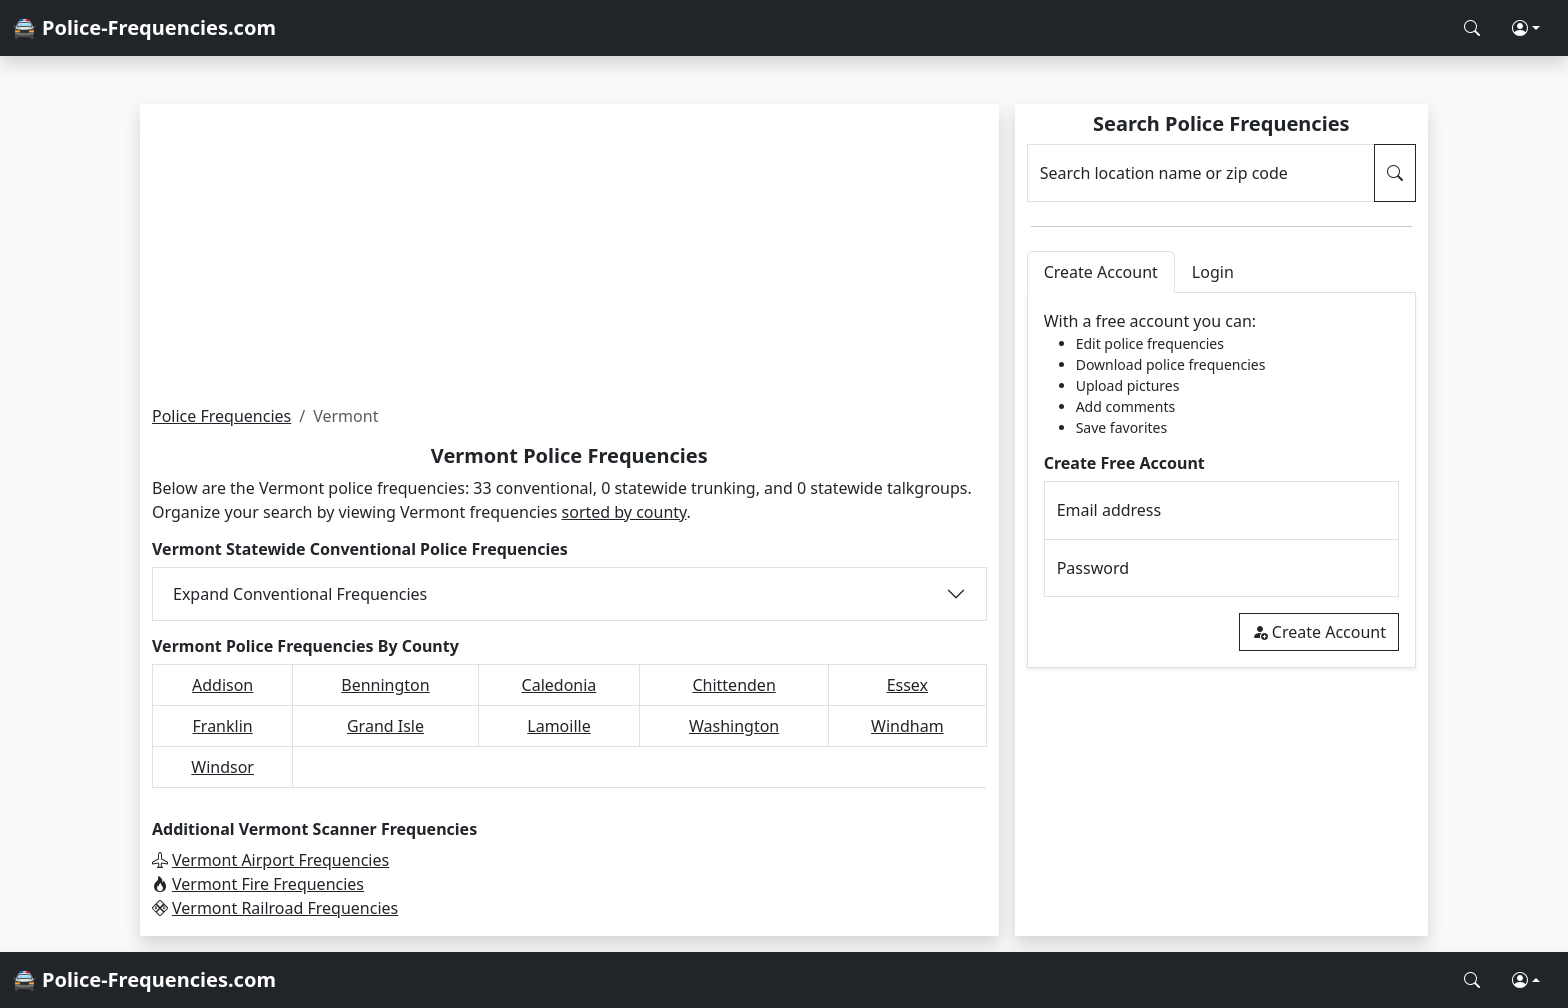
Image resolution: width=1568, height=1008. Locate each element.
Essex (907, 685)
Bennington (385, 685)
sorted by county (624, 512)
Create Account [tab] (1101, 272)
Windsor (222, 767)
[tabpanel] (1221, 480)
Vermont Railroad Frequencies (285, 908)
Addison (222, 685)
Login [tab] (1213, 272)
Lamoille (558, 726)
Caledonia (559, 685)
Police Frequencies (221, 416)
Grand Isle (385, 726)
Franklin (223, 726)
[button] (1526, 28)
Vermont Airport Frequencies (280, 860)
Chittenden (733, 685)
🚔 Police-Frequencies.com (144, 27)
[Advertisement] (569, 254)
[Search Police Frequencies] (1472, 28)
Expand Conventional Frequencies (300, 594)
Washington (734, 726)
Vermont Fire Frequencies (268, 884)
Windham (907, 726)
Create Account (1319, 632)
